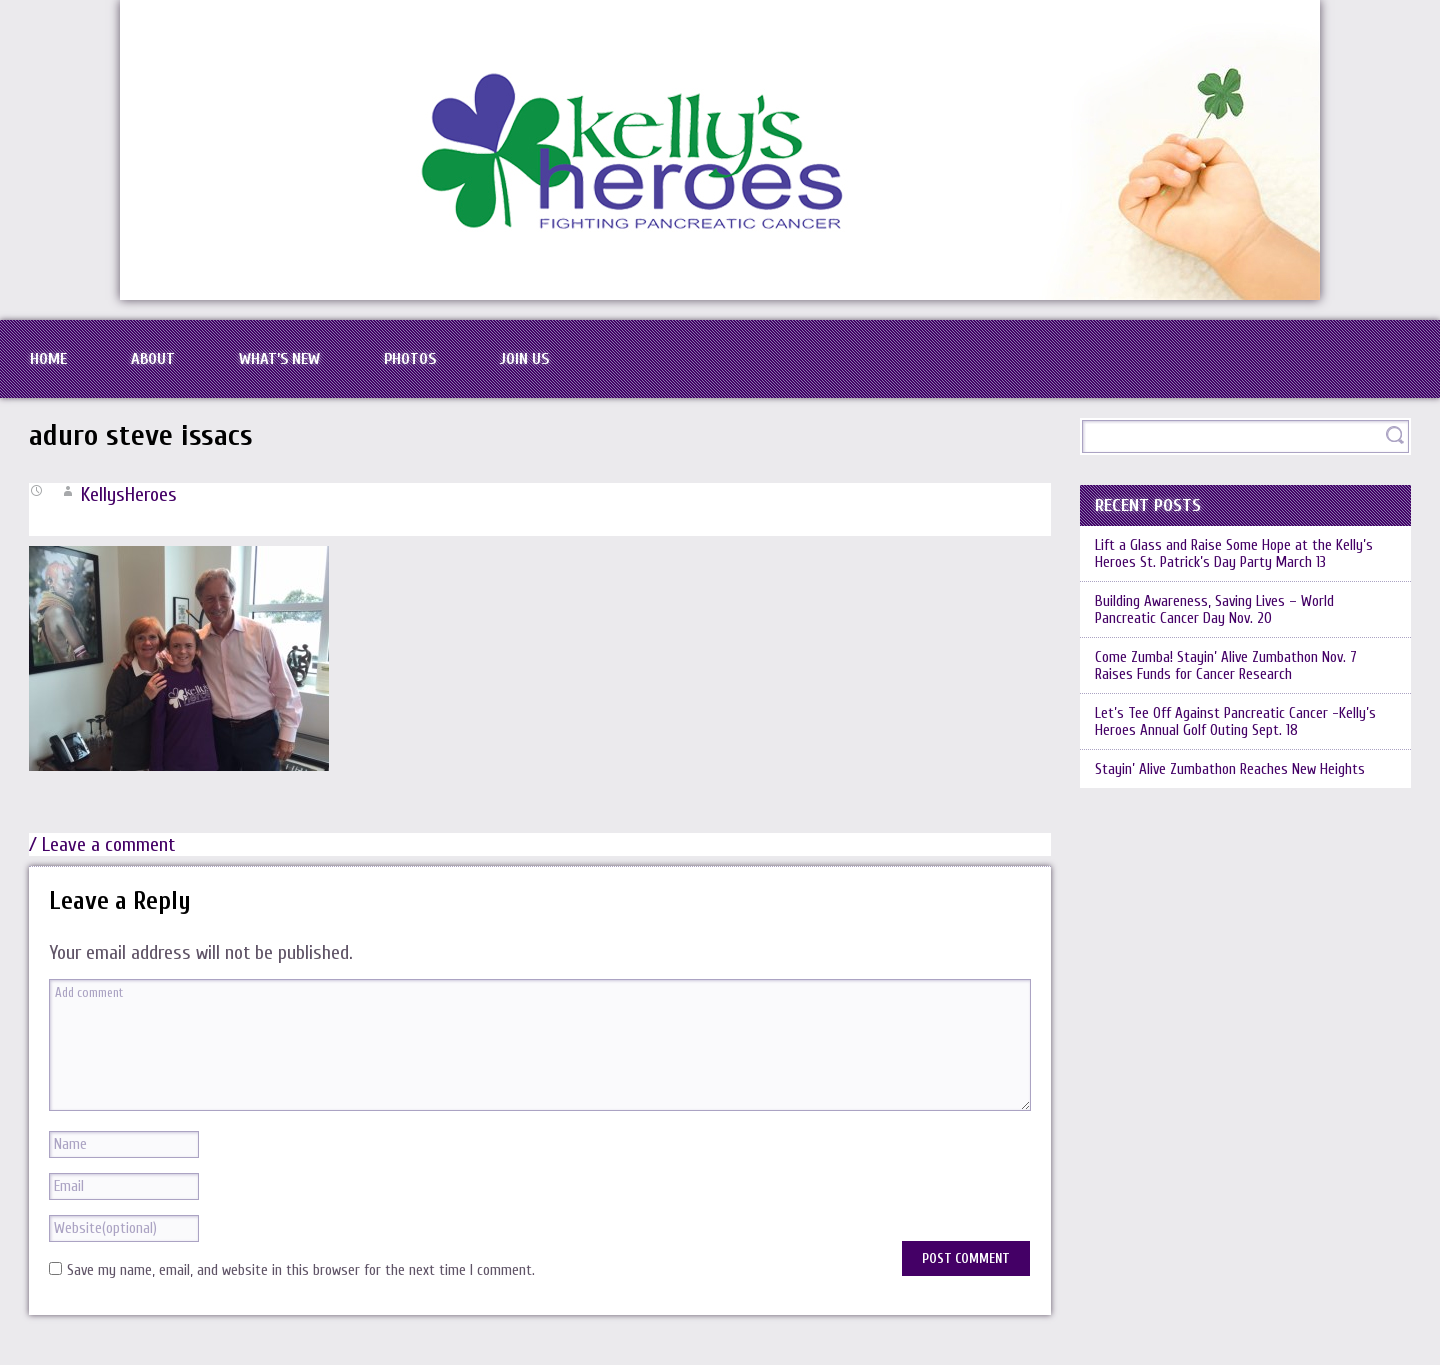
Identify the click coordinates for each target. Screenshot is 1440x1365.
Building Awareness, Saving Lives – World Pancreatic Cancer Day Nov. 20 (1214, 610)
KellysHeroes (129, 494)
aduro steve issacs (141, 435)
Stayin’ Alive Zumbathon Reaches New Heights (1230, 769)
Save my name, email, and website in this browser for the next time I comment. (301, 1270)
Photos (410, 359)
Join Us (524, 359)
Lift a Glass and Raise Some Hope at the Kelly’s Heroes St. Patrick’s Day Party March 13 (1234, 554)
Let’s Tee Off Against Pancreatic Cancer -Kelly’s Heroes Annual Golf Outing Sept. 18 (1235, 722)
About (153, 359)
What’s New (279, 359)
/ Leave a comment (102, 844)
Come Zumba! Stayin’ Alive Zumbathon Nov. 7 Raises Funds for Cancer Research (1226, 666)
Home (48, 359)
